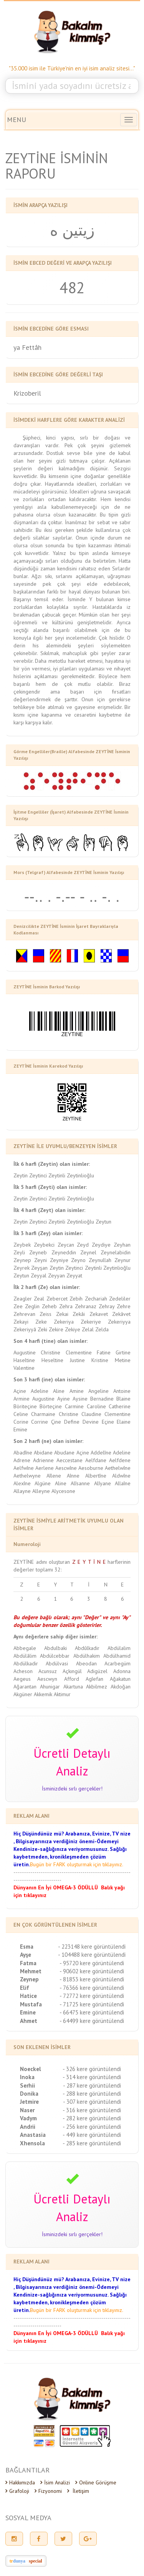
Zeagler (22, 1298)
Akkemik (43, 1694)
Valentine (24, 1367)
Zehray (106, 1306)
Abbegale (24, 1648)
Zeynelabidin (116, 1252)
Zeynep (22, 1260)
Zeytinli (56, 1175)
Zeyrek (21, 1267)
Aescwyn (47, 1678)
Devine (91, 1421)
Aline (59, 1390)
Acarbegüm (117, 1663)
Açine (19, 1390)
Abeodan (86, 1663)
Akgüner (22, 1694)
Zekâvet (121, 1314)
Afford (71, 1678)
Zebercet (57, 1298)
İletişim (78, 2490)
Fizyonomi (48, 2490)
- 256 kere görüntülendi (92, 2126)
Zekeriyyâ (24, 1329)
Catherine (120, 1406)
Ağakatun (120, 1678)
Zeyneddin (63, 1252)
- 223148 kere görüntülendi (92, 1946)
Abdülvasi (57, 1663)
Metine (123, 1360)
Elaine (124, 1421)
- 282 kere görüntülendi (92, 2118)
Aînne (73, 1475)
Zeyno (78, 1260)
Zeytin (20, 1175)
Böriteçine (25, 1406)
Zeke (41, 1321)
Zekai (62, 1314)
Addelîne (101, 1452)
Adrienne (43, 1460)
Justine (77, 1360)
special (35, 2561)
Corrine (39, 1421)
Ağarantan (24, 1686)
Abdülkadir (25, 1663)
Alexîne (22, 1483)
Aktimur (62, 1694)
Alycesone (63, 1491)
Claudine (91, 1414)
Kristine (99, 1360)
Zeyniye (59, 1260)
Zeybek (22, 1244)
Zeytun (103, 1221)
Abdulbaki (55, 1648)
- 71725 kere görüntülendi (92, 2004)
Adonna (122, 1671)
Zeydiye (101, 1244)
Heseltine (52, 1360)
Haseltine (24, 1360)
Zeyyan (56, 1275)
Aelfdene (120, 1460)
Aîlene (53, 1475)
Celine (20, 1414)
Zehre (124, 1306)
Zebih (76, 1298)
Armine (21, 1398)
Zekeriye (91, 1321)
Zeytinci (38, 1175)
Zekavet (98, 1314)
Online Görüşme (95, 2482)
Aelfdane (95, 1460)
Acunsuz (47, 1671)
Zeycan (66, 1244)
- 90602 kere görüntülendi (92, 1971)
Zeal (39, 1298)
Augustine (24, 1352)
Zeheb (49, 1306)
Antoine (122, 1390)
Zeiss (45, 1314)
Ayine (63, 1398)
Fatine (104, 1352)
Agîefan (94, 1678)
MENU (16, 119)
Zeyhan (122, 1244)
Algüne (43, 1483)
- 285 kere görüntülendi (92, 2143)
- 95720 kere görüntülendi (92, 1963)
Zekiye (72, 1329)
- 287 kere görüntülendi (92, 2085)
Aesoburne (90, 1467)
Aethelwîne (118, 1467)
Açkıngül (72, 1671)
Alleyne (41, 1491)
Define (71, 1421)
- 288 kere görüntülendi (92, 2093)
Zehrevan (24, 1314)
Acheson (23, 1671)
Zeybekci (44, 1244)
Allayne (22, 1491)
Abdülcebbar (55, 1655)
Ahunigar (50, 1686)
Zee (18, 1306)
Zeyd (83, 1244)
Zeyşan (39, 1267)
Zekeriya (64, 1321)
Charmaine (43, 1414)
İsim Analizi (55, 2482)
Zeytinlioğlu (80, 1175)
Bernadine (102, 1398)
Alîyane (102, 1483)
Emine (20, 1429)
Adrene (21, 1460)
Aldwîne (121, 1475)
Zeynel (88, 1252)
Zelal (88, 1329)
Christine (50, 1352)
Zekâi (79, 1314)
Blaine (123, 1398)
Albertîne (95, 1475)
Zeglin (32, 1306)
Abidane (43, 1452)
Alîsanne (80, 1483)
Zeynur (122, 1260)
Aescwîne (66, 1467)
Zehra (66, 1306)
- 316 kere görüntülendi (92, 2110)
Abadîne (22, 1452)
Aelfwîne (23, 1467)
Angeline (98, 1390)
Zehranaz (85, 1306)
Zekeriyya (119, 1321)
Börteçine (51, 1406)
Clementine (79, 1352)
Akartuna (73, 1686)
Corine (20, 1421)
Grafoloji (17, 2490)
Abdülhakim (86, 1655)
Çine (56, 1421)
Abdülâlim (24, 1655)
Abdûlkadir (87, 1648)
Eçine (108, 1421)
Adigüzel (97, 1671)
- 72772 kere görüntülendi (92, 1995)
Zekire (56, 1329)
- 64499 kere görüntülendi (92, 2020)
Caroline (96, 1406)
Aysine (80, 1398)
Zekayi (20, 1321)
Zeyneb (38, 1252)
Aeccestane (69, 1460)
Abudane (64, 1452)
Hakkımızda (20, 2482)
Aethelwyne (27, 1475)
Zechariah (96, 1298)
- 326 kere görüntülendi (92, 2069)
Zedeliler (120, 1298)
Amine (77, 1390)
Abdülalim (119, 1648)
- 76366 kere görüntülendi (92, 1987)
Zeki (42, 1329)
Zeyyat (74, 1275)
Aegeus (22, 1678)
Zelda (102, 1329)
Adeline (39, 1390)
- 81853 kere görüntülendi (92, 1979)
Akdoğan (121, 1686)
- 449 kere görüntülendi (92, 2134)
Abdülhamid (117, 1655)
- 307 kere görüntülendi (92, 2101)
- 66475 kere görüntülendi (92, 2012)
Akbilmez (96, 1686)
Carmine (74, 1406)
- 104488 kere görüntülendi (92, 1954)
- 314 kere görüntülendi (92, 2077)
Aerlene (44, 1467)
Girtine (123, 1352)
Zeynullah (100, 1260)
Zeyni (40, 1260)
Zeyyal (38, 1275)
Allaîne (123, 1483)
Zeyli (19, 1252)
